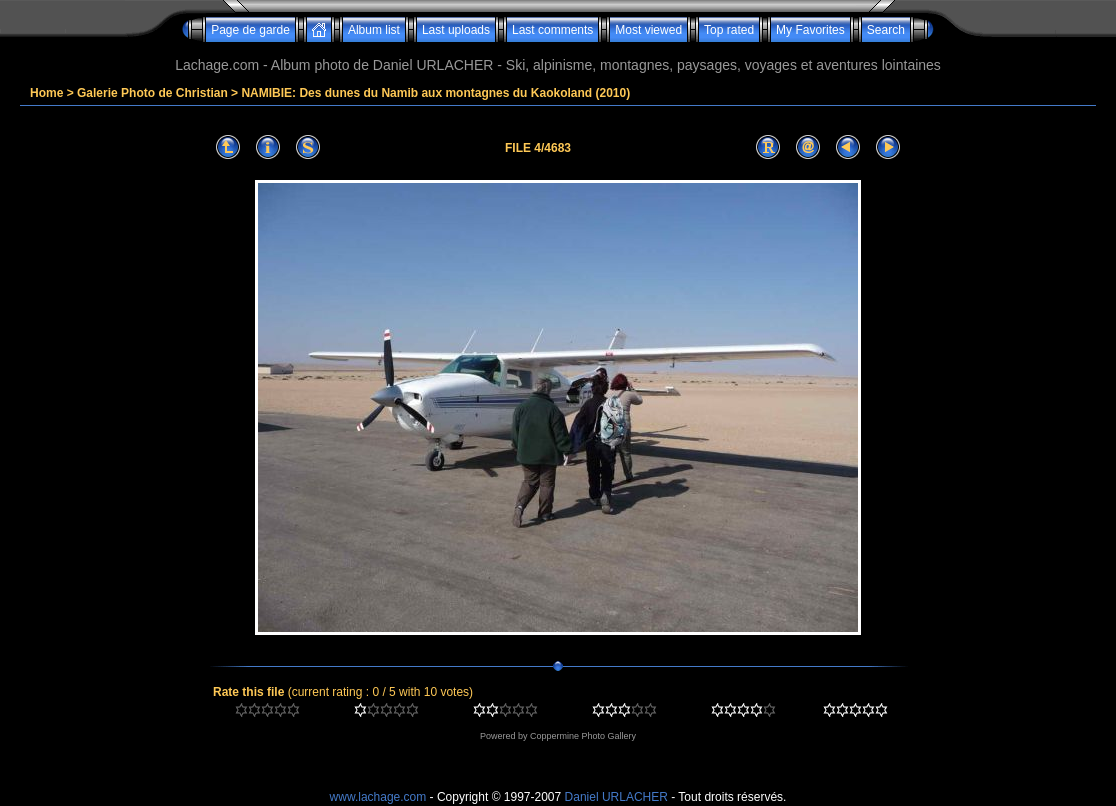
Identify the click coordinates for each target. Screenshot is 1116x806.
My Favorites (810, 30)
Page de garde (250, 30)
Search (886, 30)
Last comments (552, 30)
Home (46, 93)
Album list (374, 30)
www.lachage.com (378, 797)
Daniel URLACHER (616, 797)
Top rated (729, 30)
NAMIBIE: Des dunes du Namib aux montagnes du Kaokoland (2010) (435, 93)
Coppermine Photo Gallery (583, 736)
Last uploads (456, 30)
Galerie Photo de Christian (152, 93)
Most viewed (648, 30)
